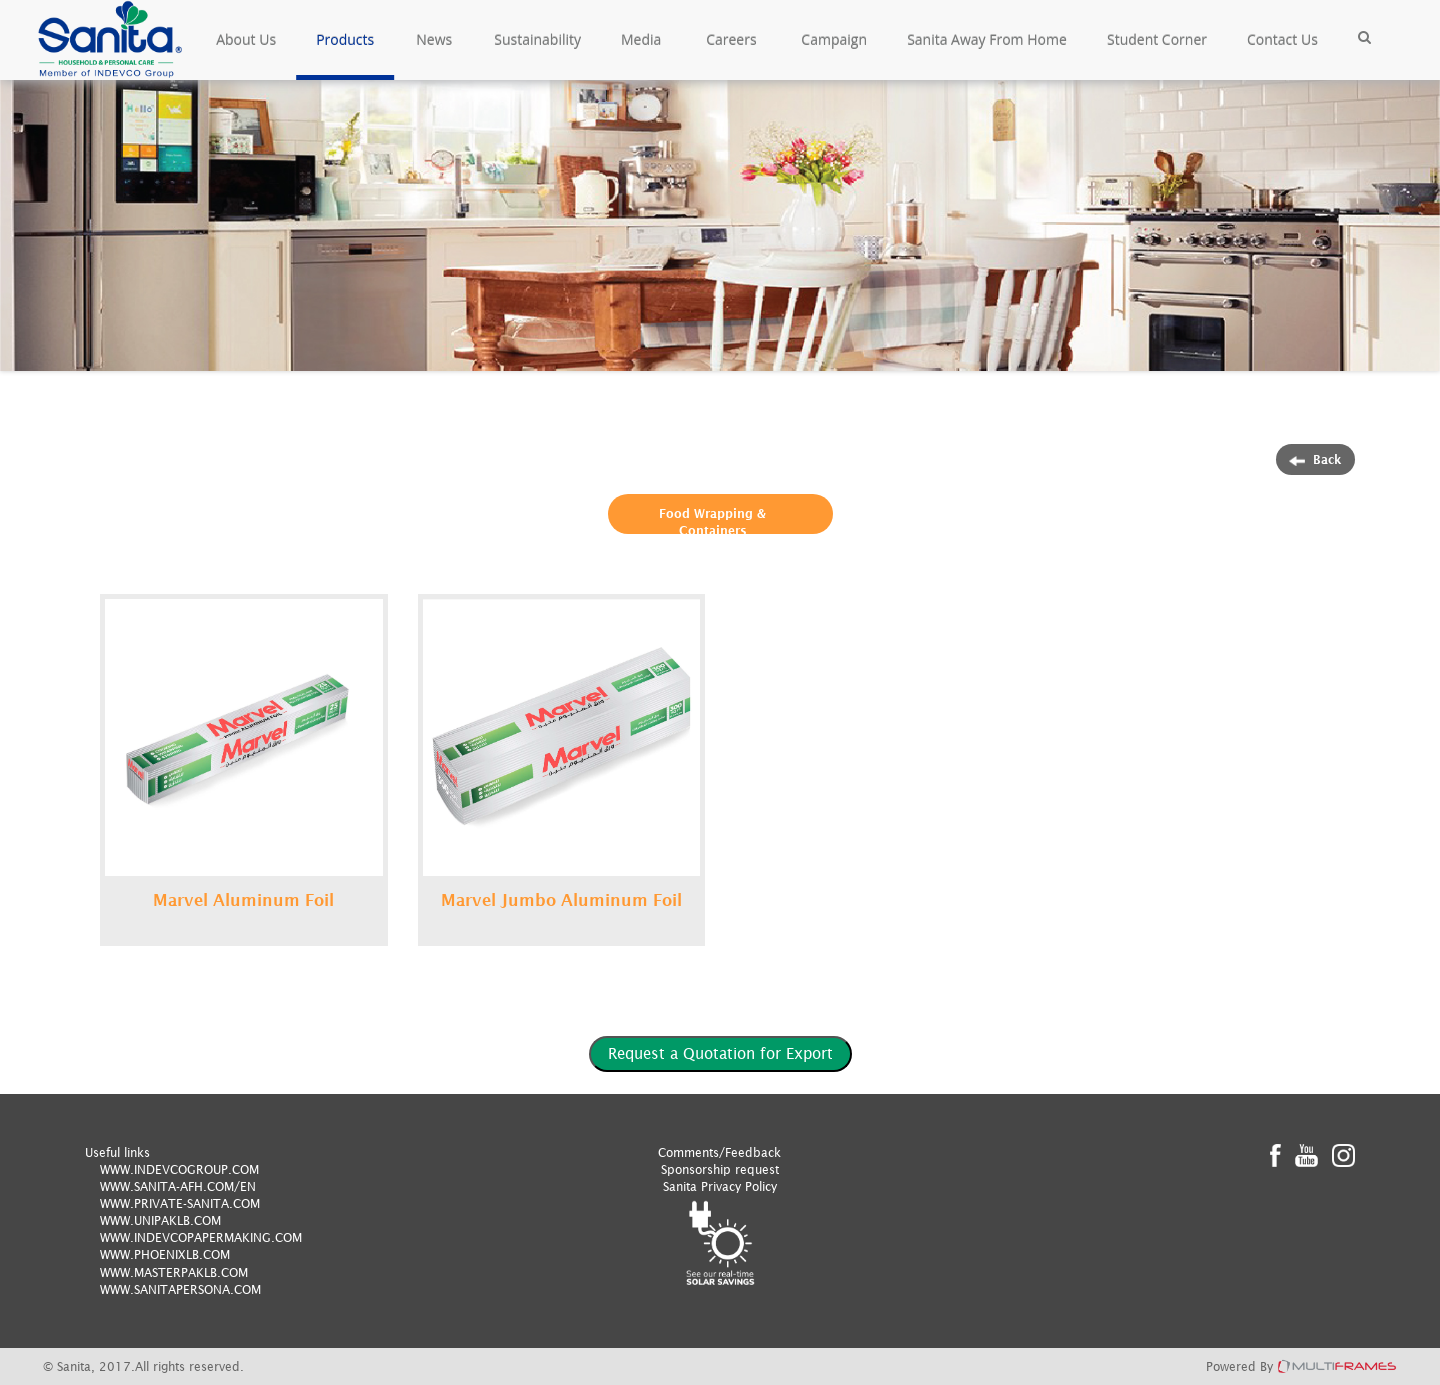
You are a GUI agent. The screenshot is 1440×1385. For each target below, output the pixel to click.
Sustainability (537, 39)
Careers (731, 39)
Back (1315, 459)
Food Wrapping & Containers (712, 522)
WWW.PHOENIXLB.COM (165, 1254)
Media (641, 39)
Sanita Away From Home (987, 39)
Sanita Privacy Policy (720, 1186)
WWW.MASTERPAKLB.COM (174, 1272)
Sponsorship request (720, 1169)
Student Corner (1157, 39)
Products (345, 39)
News (434, 39)
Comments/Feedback (719, 1152)
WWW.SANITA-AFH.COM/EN (178, 1186)
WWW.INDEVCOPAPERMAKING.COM (201, 1237)
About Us (246, 39)
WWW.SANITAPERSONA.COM (180, 1289)
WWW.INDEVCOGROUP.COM (179, 1169)
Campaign (834, 39)
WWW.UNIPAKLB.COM (160, 1220)
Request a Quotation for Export (720, 1053)
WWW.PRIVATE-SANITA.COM (180, 1203)
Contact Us (1282, 39)
